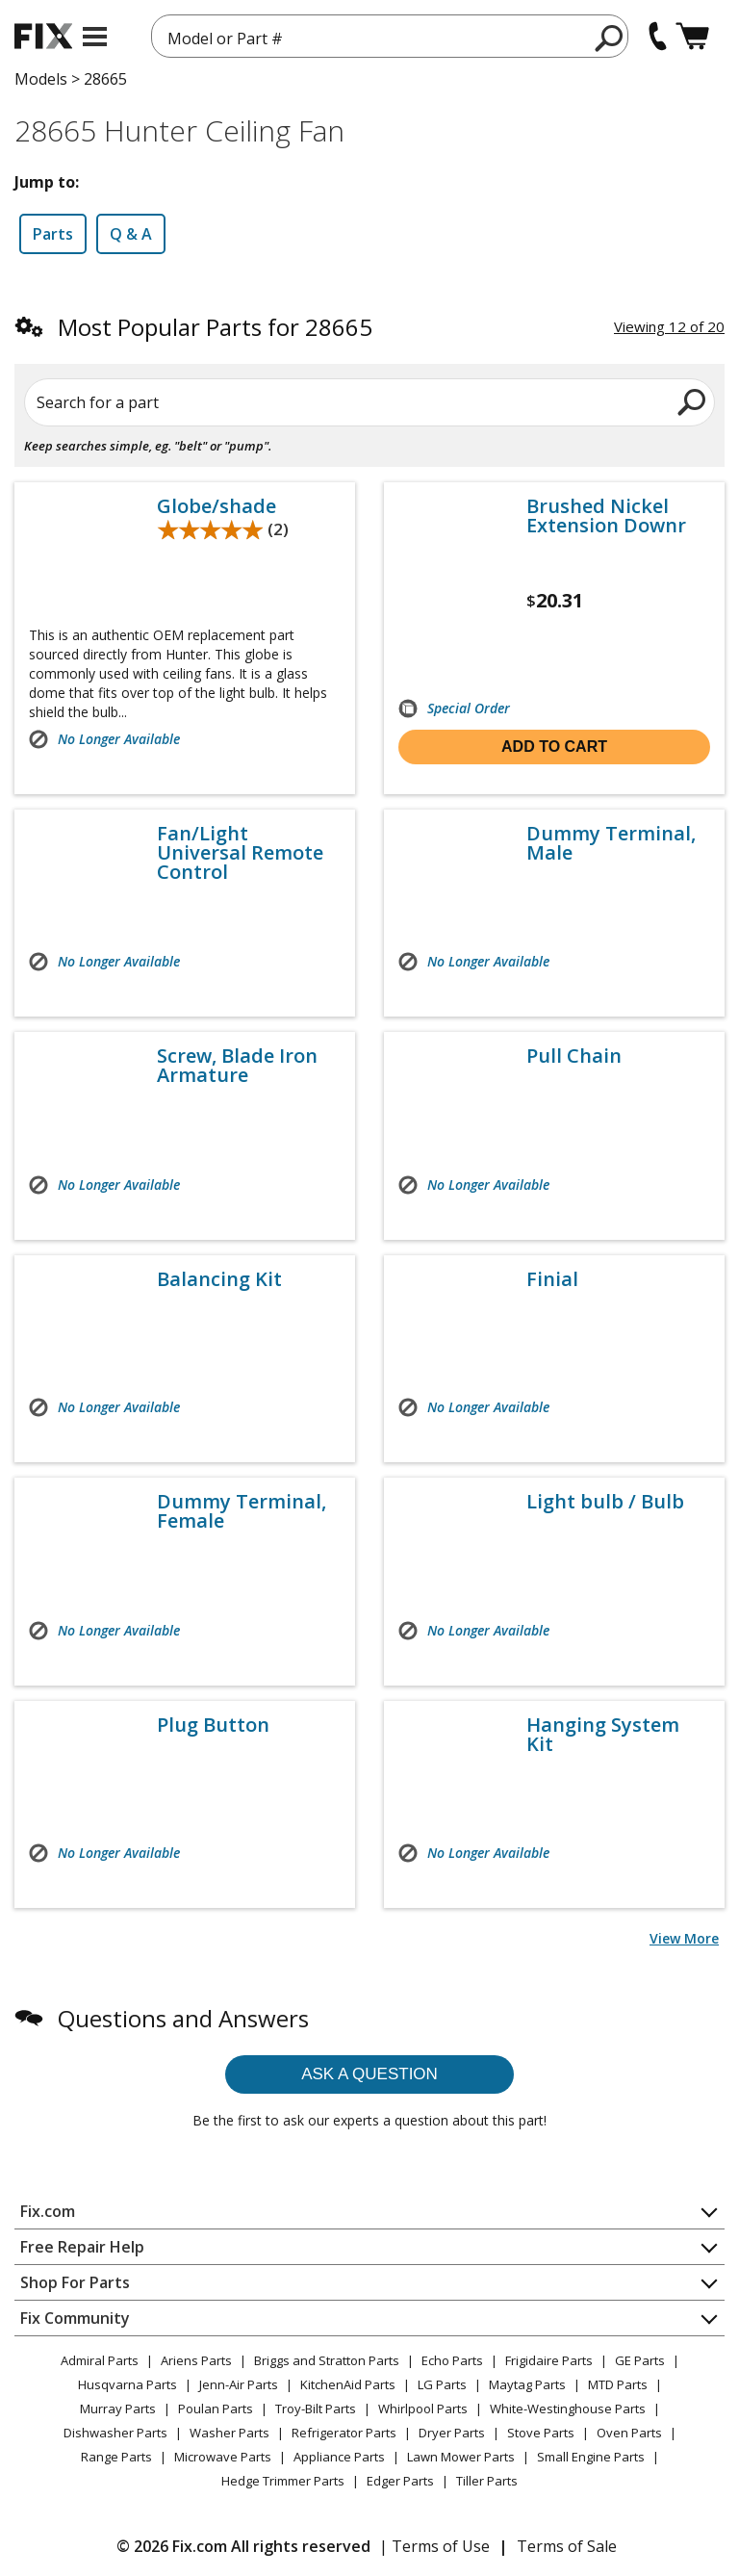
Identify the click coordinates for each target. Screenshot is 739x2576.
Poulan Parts (215, 2408)
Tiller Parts (487, 2480)
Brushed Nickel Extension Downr (606, 516)
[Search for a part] (369, 402)
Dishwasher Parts (115, 2432)
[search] (609, 37)
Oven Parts (629, 2432)
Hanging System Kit (602, 1734)
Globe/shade (216, 506)
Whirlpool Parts (423, 2408)
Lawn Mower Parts (461, 2456)
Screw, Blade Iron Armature (237, 1065)
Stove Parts (540, 2432)
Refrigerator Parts (344, 2432)
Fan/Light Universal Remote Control (240, 853)
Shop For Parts (75, 2282)
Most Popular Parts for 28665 (215, 327)
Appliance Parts (339, 2456)
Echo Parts (452, 2360)
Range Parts (116, 2456)
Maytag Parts (527, 2384)
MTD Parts (618, 2384)
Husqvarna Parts (127, 2384)
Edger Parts (400, 2480)
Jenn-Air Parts (238, 2384)
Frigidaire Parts (549, 2360)
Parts (53, 234)
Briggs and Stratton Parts (326, 2360)
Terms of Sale (567, 2546)
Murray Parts (118, 2408)
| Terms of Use (434, 2546)
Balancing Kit (219, 1279)
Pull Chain (574, 1056)
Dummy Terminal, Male (611, 843)
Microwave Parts (222, 2456)
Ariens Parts (196, 2360)
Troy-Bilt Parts (315, 2408)
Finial (552, 1279)
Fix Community (75, 2318)
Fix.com (47, 2211)
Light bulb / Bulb (605, 1501)
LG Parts (442, 2384)
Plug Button (213, 1725)
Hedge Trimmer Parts (282, 2480)
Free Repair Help (82, 2246)
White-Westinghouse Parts (568, 2408)
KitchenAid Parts (347, 2384)
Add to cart (554, 746)
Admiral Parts (100, 2360)
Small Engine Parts (591, 2456)
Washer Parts (229, 2432)
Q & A (131, 234)
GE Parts (640, 2360)
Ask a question (369, 2074)
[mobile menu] (95, 36)
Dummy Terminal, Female (241, 1511)
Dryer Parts (452, 2432)
